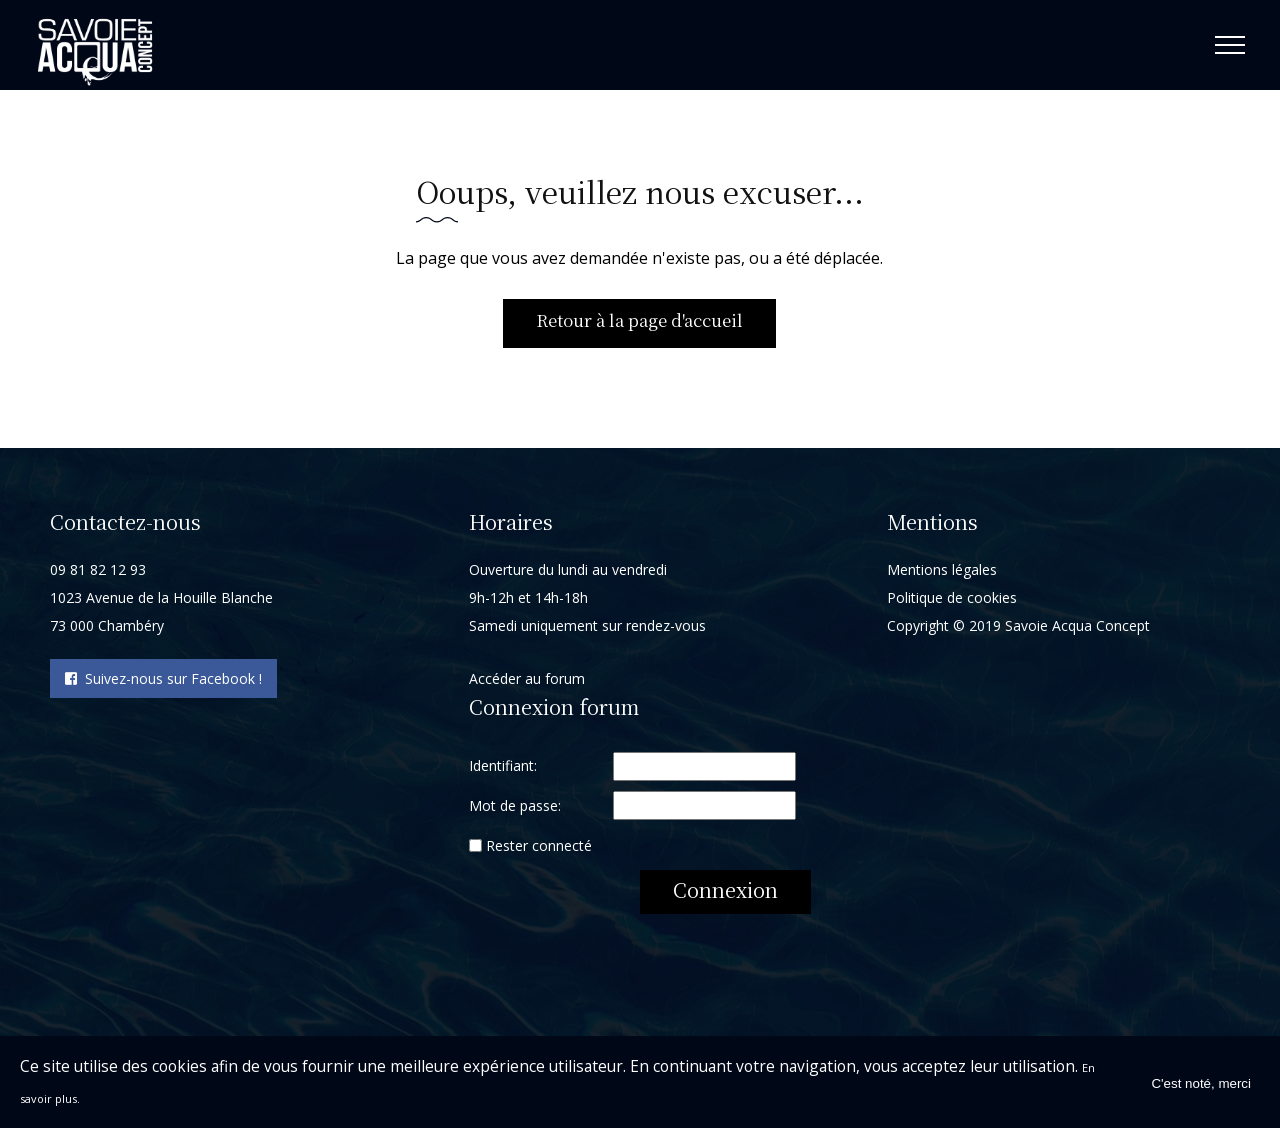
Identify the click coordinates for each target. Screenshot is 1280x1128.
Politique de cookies (952, 603)
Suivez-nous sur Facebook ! (163, 684)
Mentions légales (942, 575)
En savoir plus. (74, 1097)
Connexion (725, 895)
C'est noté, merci (1201, 1082)
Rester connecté (539, 851)
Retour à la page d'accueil (640, 323)
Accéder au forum (527, 684)
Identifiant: (503, 771)
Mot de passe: (515, 811)
